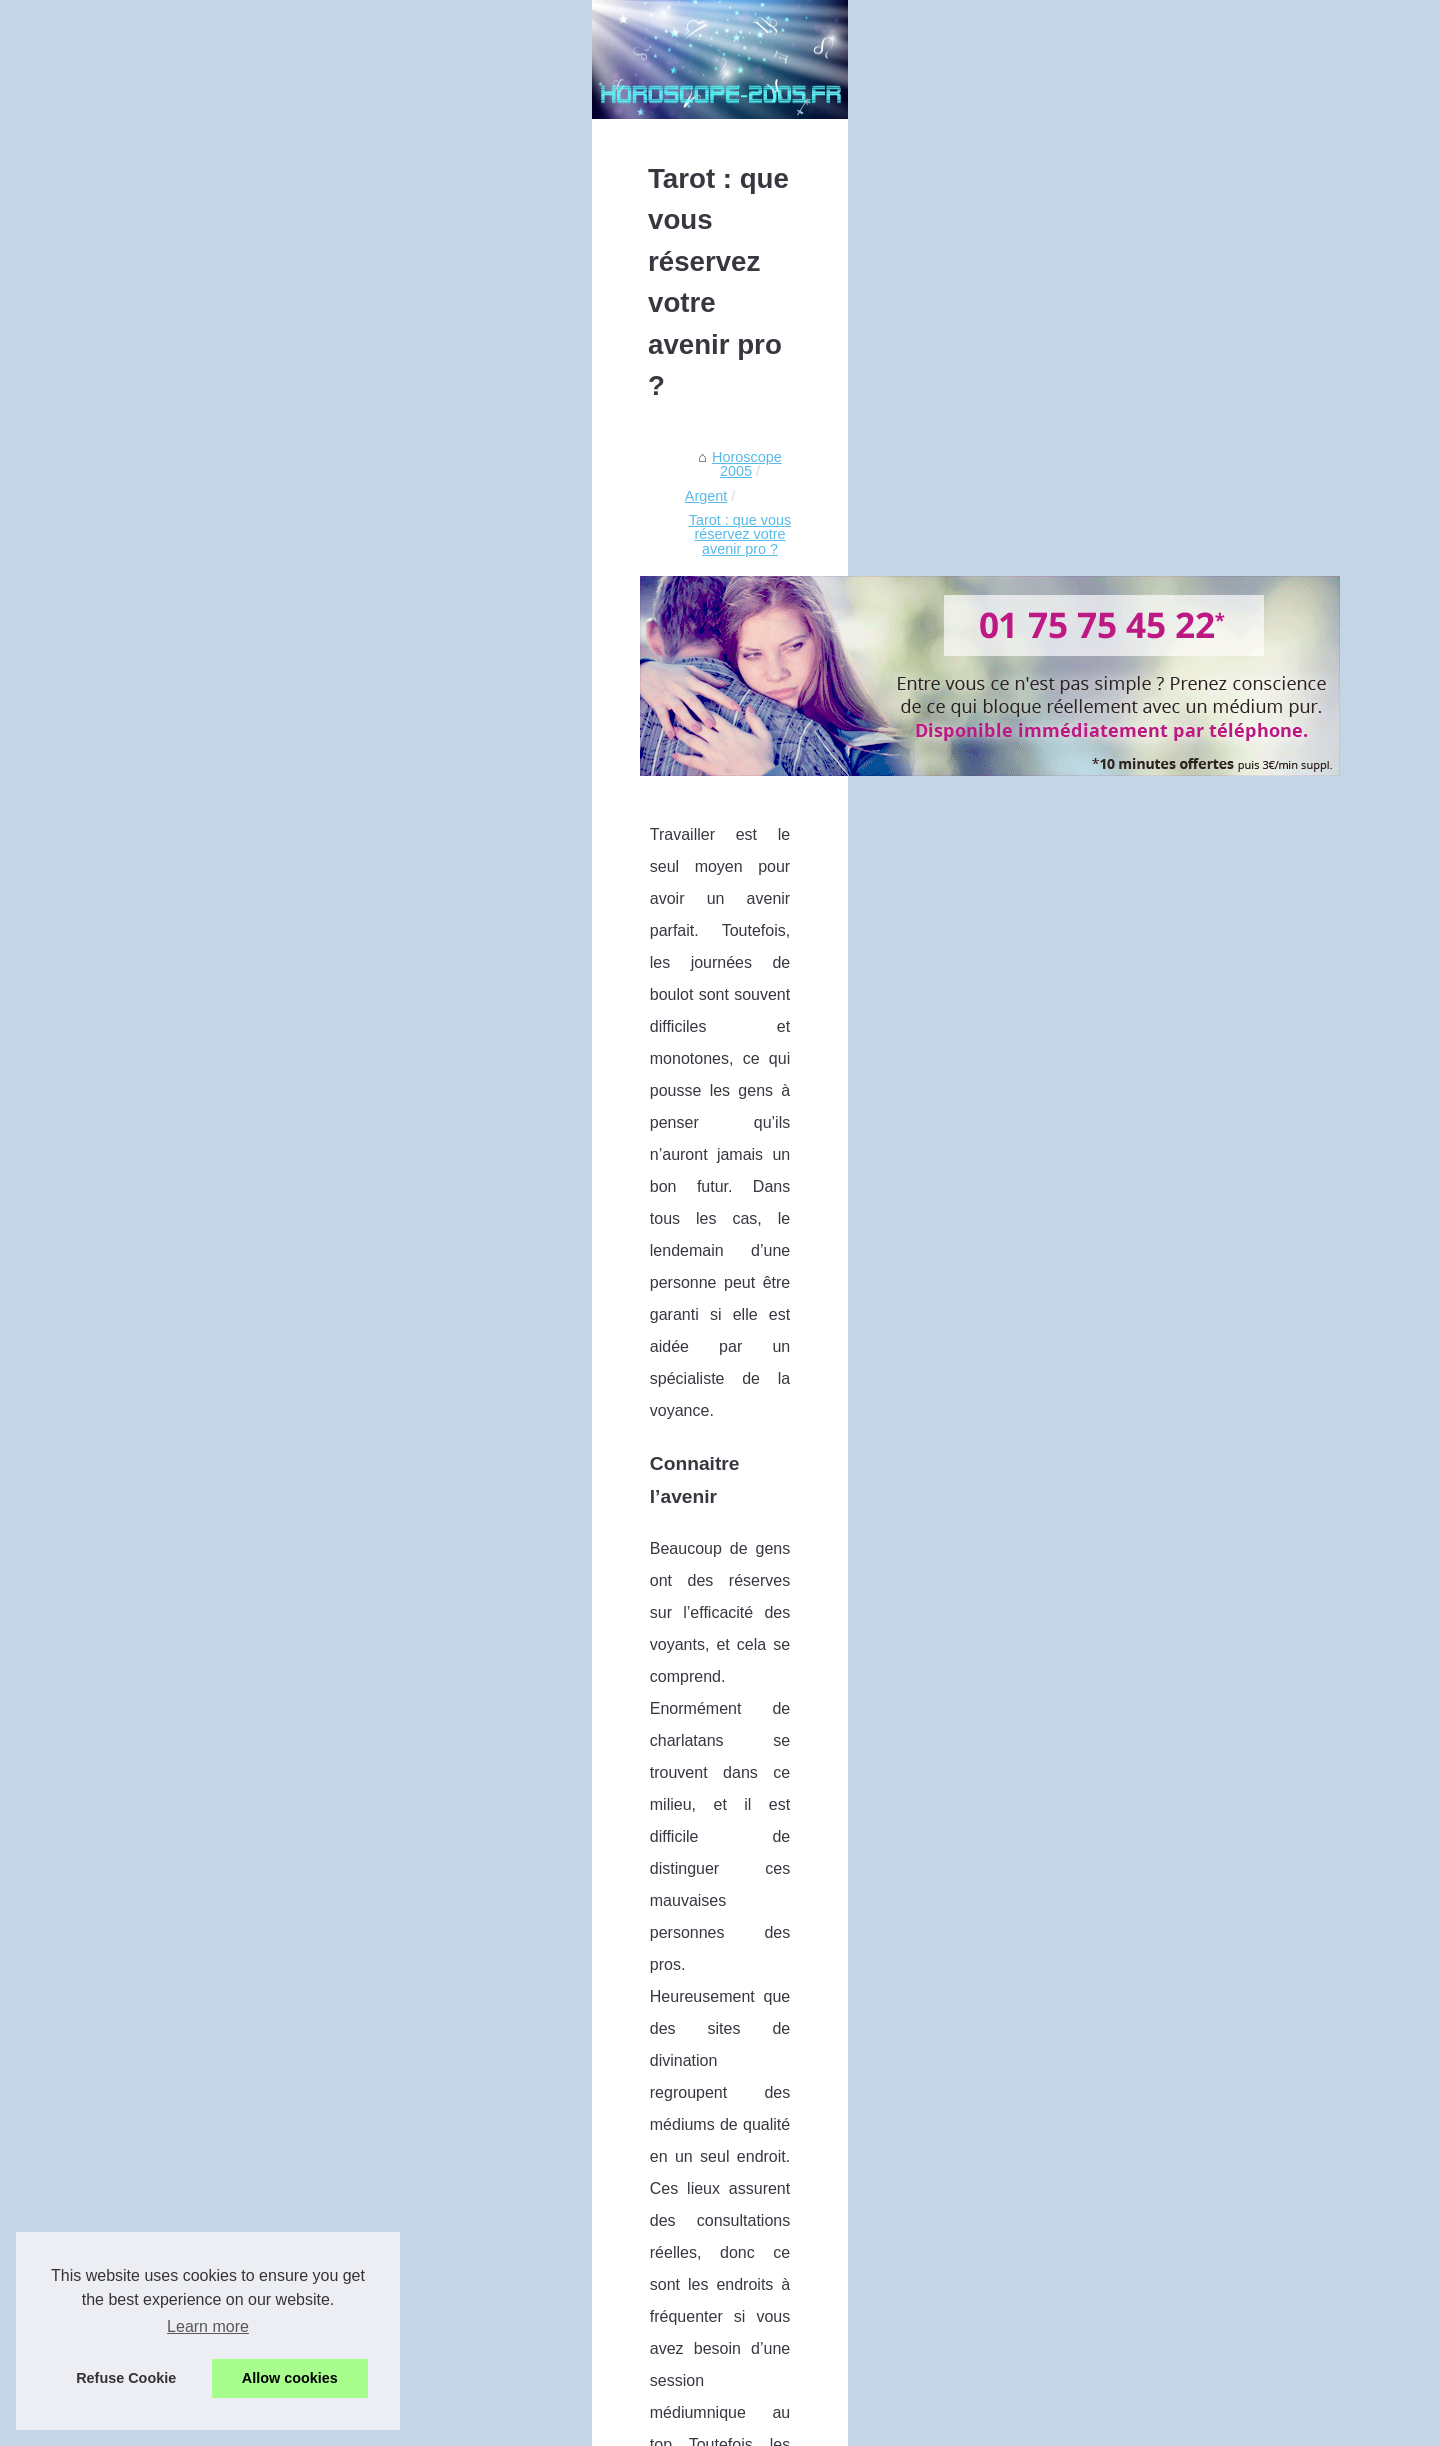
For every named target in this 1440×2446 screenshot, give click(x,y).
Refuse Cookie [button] (126, 2378)
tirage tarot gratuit (942, 1346)
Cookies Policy (467, 2424)
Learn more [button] (208, 2326)
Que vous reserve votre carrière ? (937, 2255)
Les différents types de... (1123, 665)
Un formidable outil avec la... (1136, 906)
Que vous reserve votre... (1126, 1103)
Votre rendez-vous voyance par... (1150, 995)
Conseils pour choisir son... (1131, 817)
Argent (323, 765)
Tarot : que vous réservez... (1132, 1147)
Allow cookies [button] (290, 2378)
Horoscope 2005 (232, 765)
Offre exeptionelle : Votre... (1130, 861)
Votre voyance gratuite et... (1130, 950)
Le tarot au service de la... (1128, 1255)
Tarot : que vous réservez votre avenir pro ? (502, 765)
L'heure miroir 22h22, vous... (1136, 709)
